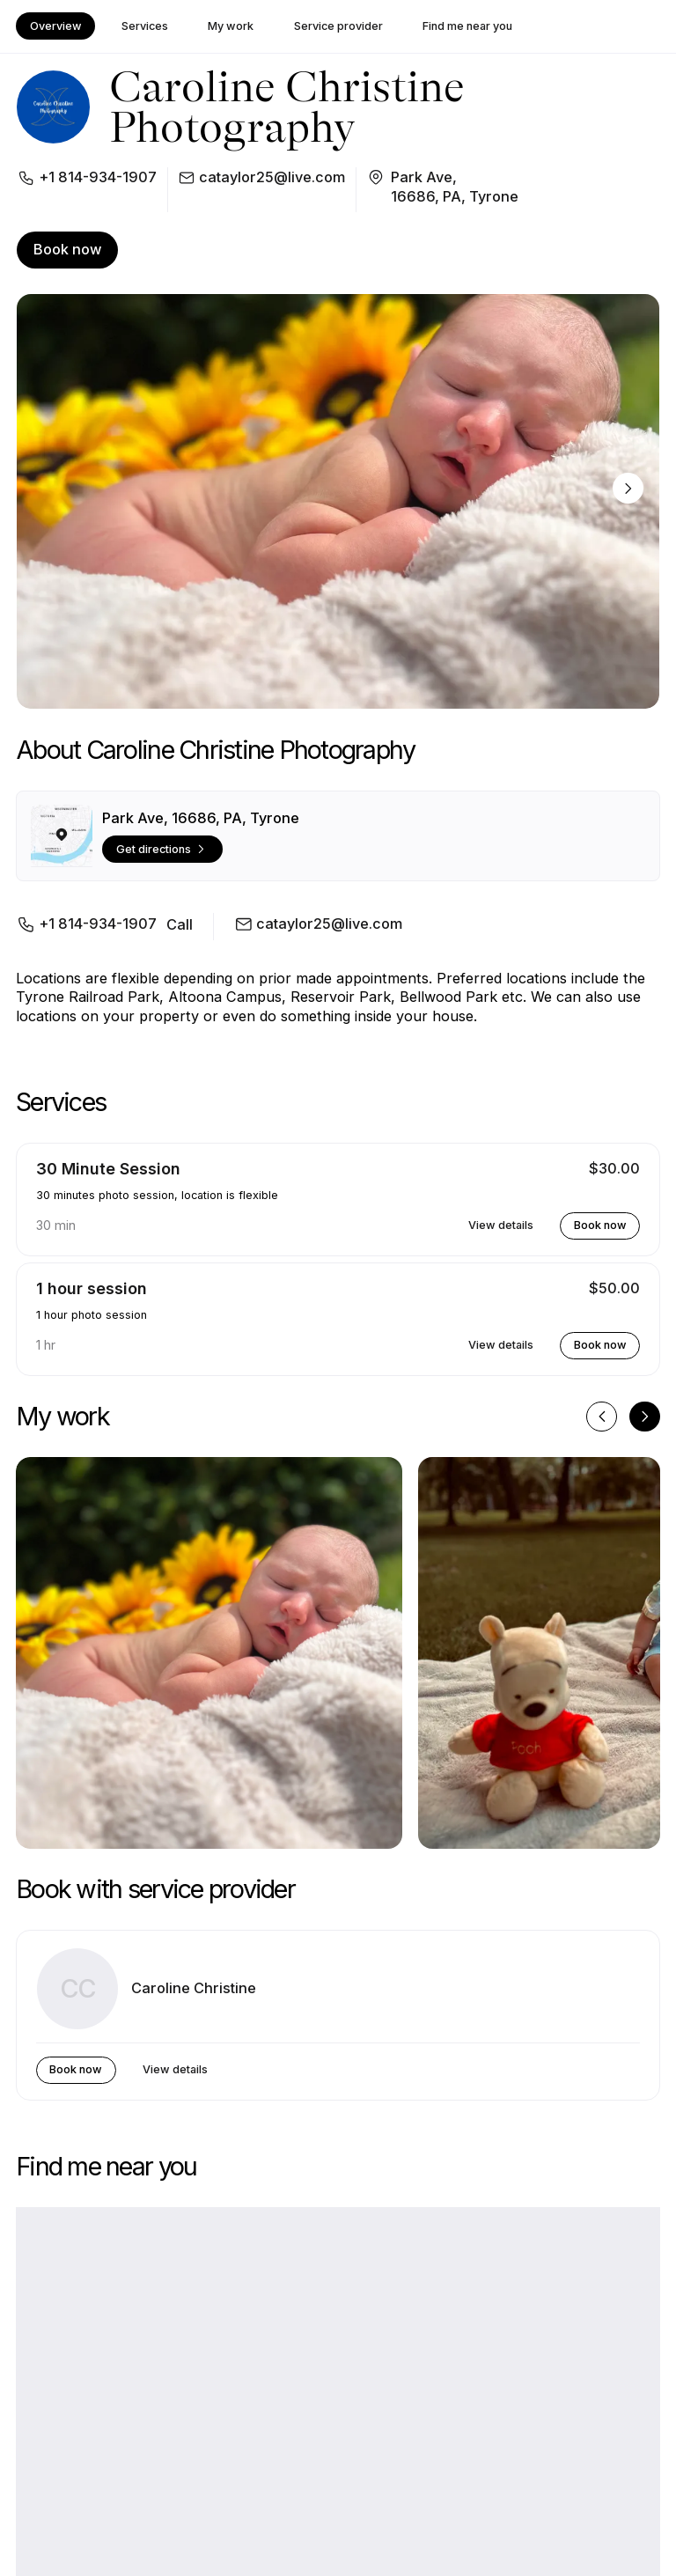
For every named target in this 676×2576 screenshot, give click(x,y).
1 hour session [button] (91, 1288)
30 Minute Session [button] (108, 1168)
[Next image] (628, 488)
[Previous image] (601, 1417)
